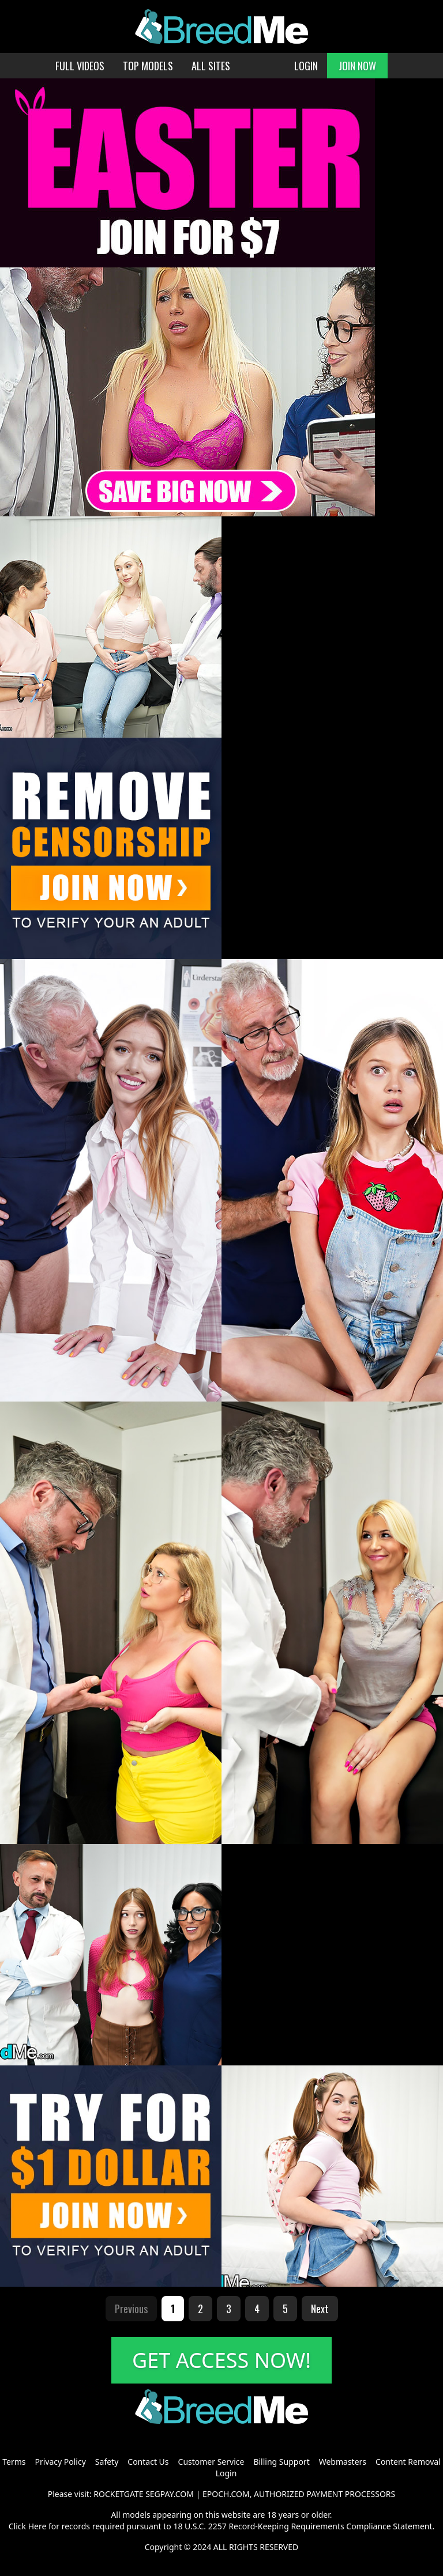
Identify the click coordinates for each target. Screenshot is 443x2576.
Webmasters (342, 2461)
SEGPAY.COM (169, 2493)
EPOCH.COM (226, 2493)
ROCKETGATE (118, 2493)
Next (320, 2308)
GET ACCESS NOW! (221, 2360)
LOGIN (306, 65)
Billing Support (281, 2461)
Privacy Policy (60, 2461)
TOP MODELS (148, 65)
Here (37, 2526)
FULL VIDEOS (79, 65)
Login (226, 2473)
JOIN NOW (357, 65)
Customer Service (211, 2461)
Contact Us (147, 2461)
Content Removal (408, 2461)
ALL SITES (211, 65)
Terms (13, 2461)
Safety (106, 2461)
